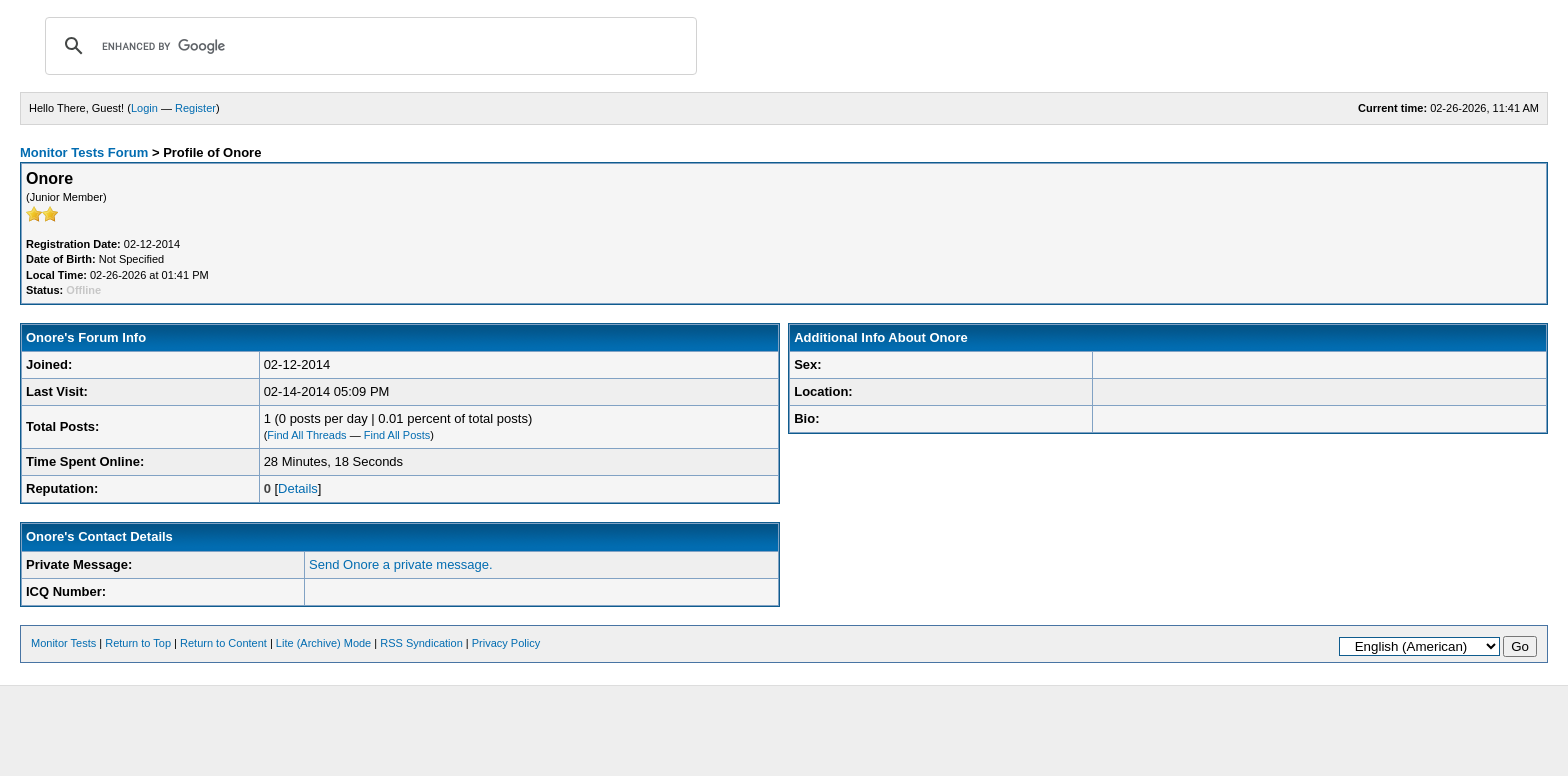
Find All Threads (306, 435)
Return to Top (138, 643)
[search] (368, 46)
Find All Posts (397, 435)
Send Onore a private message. (401, 564)
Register (195, 108)
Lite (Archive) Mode (323, 643)
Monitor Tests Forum (84, 152)
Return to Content (223, 643)
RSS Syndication (421, 643)
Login (144, 108)
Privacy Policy (506, 643)
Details (298, 488)
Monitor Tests (63, 643)
